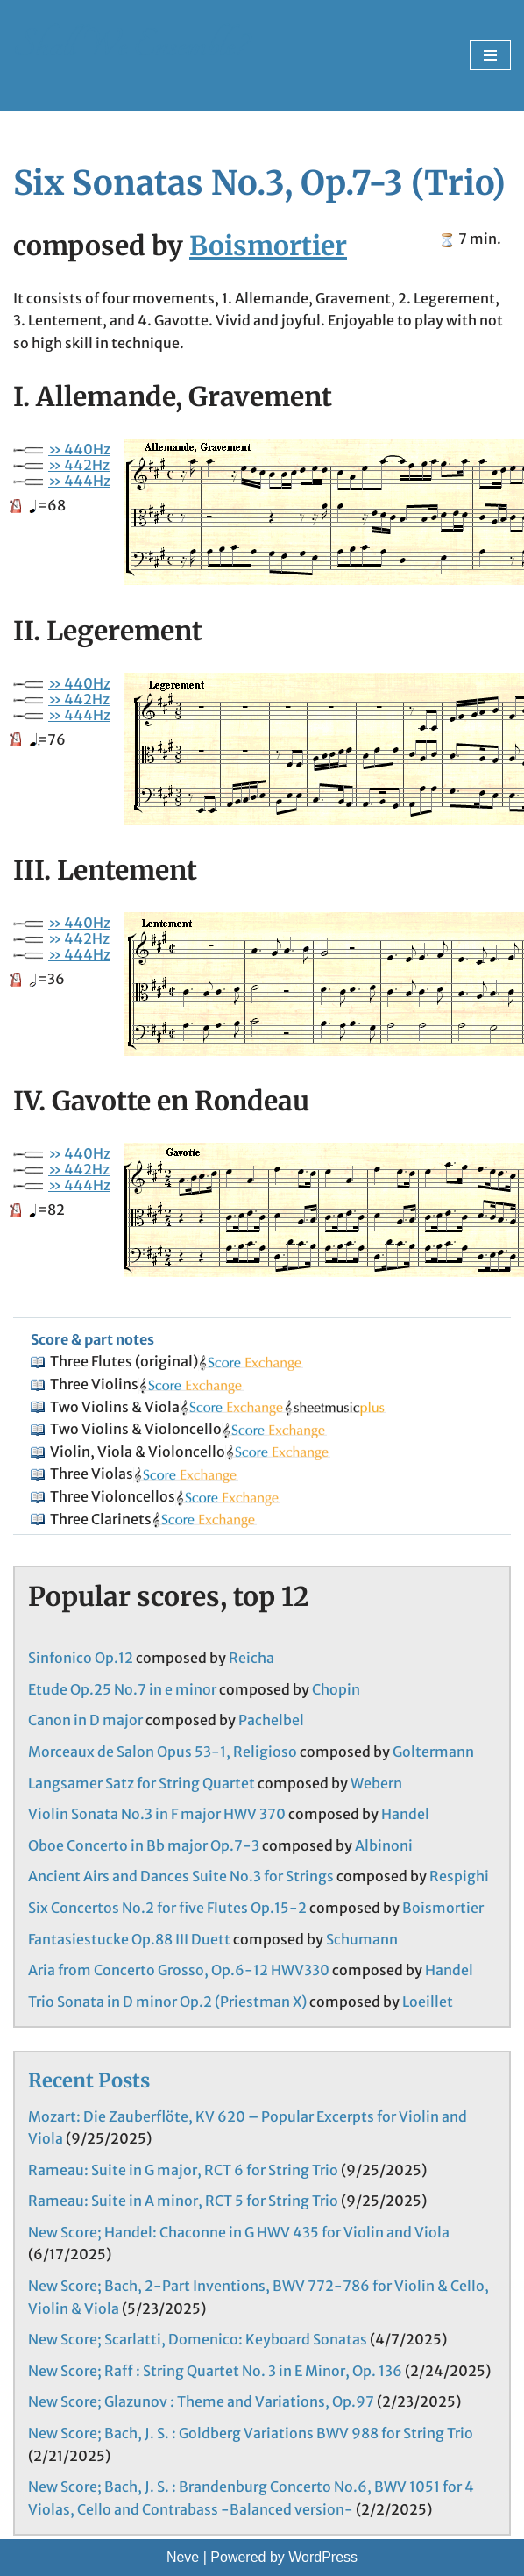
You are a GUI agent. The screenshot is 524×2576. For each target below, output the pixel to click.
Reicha (251, 1657)
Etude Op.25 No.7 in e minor (122, 1689)
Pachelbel (271, 1720)
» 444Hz (79, 480)
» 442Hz (79, 465)
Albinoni (384, 1845)
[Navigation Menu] (490, 55)
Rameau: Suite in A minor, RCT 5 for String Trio (183, 2200)
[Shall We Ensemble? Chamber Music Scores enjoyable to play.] (130, 55)
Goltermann (433, 1751)
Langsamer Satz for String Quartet (141, 1783)
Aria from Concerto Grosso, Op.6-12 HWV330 (178, 1970)
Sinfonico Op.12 (80, 1657)
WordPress (323, 2557)
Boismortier (268, 245)
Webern (376, 1783)
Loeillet (427, 2001)
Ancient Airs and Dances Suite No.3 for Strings (181, 1876)
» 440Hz (79, 449)
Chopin (336, 1689)
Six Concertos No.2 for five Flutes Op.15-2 (167, 1907)
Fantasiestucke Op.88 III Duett (129, 1939)
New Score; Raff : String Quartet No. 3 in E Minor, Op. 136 (215, 2371)
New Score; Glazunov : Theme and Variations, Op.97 (201, 2401)
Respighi (459, 1876)
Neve (182, 2557)
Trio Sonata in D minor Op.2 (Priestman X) (167, 2001)
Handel (405, 1814)
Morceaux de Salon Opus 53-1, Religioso (162, 1751)
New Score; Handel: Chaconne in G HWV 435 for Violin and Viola (239, 2232)
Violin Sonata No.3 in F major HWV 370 (157, 1814)
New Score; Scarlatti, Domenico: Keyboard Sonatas (197, 2339)
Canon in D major (85, 1720)
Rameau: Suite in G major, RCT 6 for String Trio (183, 2170)
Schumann (362, 1939)
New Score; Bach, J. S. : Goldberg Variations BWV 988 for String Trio (250, 2433)
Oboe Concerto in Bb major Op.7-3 (143, 1845)
